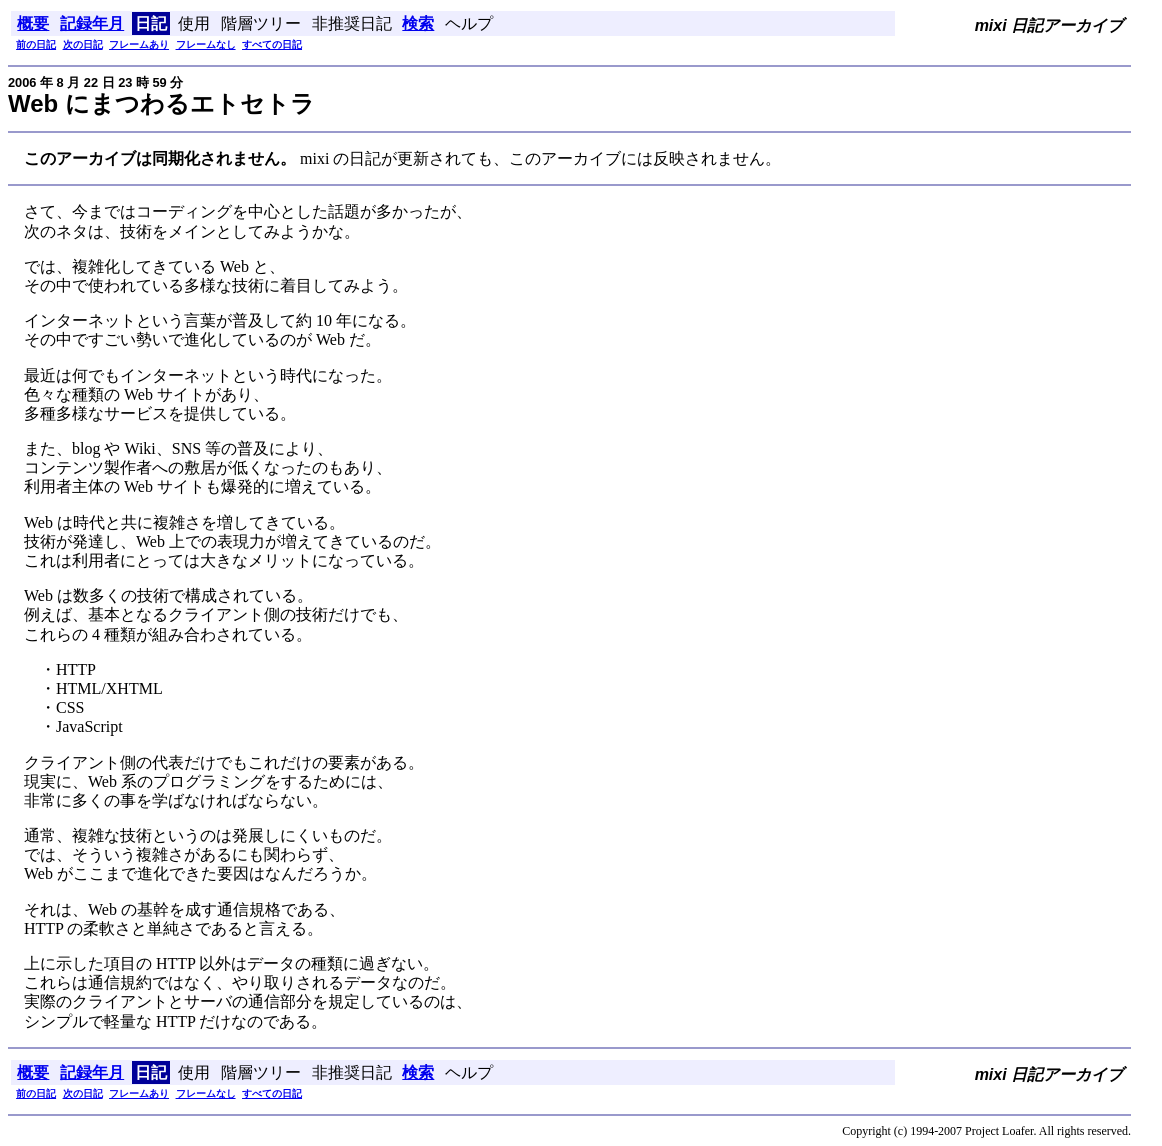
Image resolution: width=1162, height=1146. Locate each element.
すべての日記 (272, 44)
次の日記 (83, 44)
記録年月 (92, 23)
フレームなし (206, 44)
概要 (33, 23)
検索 (418, 23)
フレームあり (139, 44)
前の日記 (36, 44)
